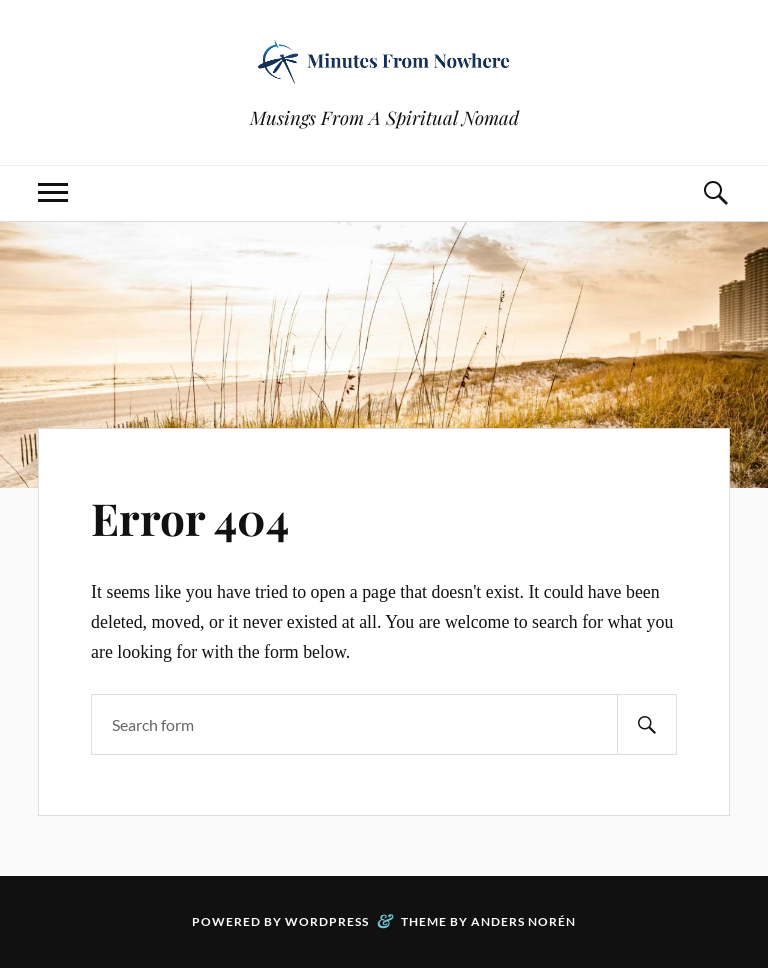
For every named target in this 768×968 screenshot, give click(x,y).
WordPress (327, 921)
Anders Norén (523, 921)
